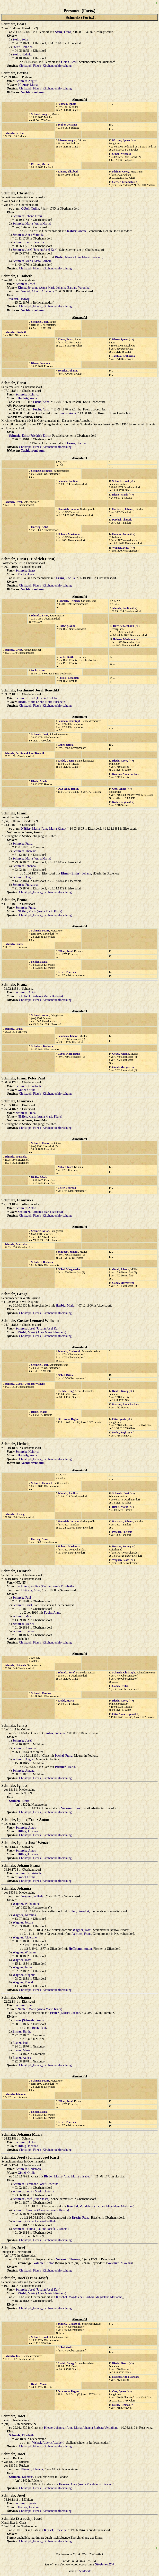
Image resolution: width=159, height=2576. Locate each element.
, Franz (63, 32)
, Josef (25, 284)
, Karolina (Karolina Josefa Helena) (41, 2210)
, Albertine (25, 1937)
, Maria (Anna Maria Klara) (43, 828)
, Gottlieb (67, 657)
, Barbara (42, 1046)
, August (26, 81)
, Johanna (67, 124)
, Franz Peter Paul (29, 242)
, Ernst (69, 62)
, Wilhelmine (26, 1903)
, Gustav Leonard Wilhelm (25, 1383)
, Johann (68, 509)
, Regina (120, 802)
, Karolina (25, 1748)
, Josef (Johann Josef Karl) (35, 249)
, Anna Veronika (28, 234)
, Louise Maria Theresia (33, 2191)
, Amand (24, 1770)
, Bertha (14, 133)
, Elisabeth (68, 171)
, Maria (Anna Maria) (32, 223)
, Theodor (24, 1982)
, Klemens (21, 2477)
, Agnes (22, 2057)
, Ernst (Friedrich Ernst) (30, 435)
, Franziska (25, 884)
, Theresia (122, 519)
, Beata (120, 547)
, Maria (28, 84)
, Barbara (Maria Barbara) (40, 996)
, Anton (76, 231)
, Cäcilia (76, 443)
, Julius (22, 1967)
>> (133, 140)
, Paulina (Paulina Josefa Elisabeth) (46, 1586)
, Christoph (69, 721)
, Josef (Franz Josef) (31, 2199)
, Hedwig (22, 54)
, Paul (22, 1597)
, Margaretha (69, 1053)
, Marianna (69, 534)
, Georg (120, 171)
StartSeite (85, 2571)
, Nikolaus (119, 2263)
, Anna (27, 398)
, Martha (24, 1623)
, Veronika (121, 153)
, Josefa (23, 1922)
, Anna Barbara (125, 774)
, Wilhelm (33, 1896)
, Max (22, 1616)
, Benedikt (78, 1911)
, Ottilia (30, 208)
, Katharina (123, 355)
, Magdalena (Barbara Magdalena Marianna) (100, 2206)
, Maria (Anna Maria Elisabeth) (79, 257)
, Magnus (24, 1975)
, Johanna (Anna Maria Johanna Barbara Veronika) (54, 287)
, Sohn (20, 39)
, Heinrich (23, 47)
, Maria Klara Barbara (32, 261)
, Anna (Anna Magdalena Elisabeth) (86, 2484)
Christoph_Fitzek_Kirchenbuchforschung (45, 65)
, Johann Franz (27, 216)
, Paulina (68, 481)
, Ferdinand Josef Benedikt (25, 753)
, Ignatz (67, 103)
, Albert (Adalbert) (37, 291)
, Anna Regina (68, 788)
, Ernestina (55, 2530)
